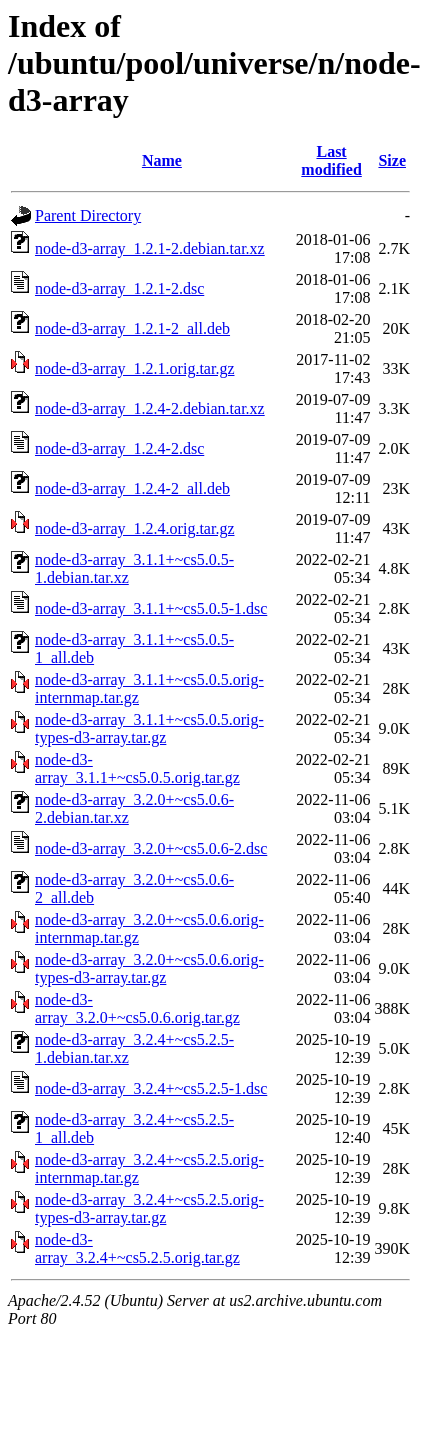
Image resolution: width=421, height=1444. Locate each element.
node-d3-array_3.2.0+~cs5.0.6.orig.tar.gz (137, 1008)
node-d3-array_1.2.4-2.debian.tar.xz (150, 408)
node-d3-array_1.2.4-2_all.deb (132, 488)
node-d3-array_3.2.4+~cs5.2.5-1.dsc (151, 1088)
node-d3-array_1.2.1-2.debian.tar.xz (150, 248)
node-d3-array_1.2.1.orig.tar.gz (134, 368)
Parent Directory (88, 215)
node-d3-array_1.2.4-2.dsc (119, 448)
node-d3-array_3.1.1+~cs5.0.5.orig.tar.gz (137, 768)
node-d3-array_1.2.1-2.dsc (119, 288)
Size (392, 160)
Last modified (331, 160)
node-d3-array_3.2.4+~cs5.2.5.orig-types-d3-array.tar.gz (149, 1208)
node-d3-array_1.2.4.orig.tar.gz (134, 528)
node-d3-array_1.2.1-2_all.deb (132, 328)
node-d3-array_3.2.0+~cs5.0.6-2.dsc (151, 848)
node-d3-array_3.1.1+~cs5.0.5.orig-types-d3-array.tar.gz (149, 728)
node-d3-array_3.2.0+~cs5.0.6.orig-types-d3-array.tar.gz (149, 968)
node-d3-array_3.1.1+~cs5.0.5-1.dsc (151, 608)
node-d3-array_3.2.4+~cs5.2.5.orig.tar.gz (137, 1248)
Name (162, 160)
